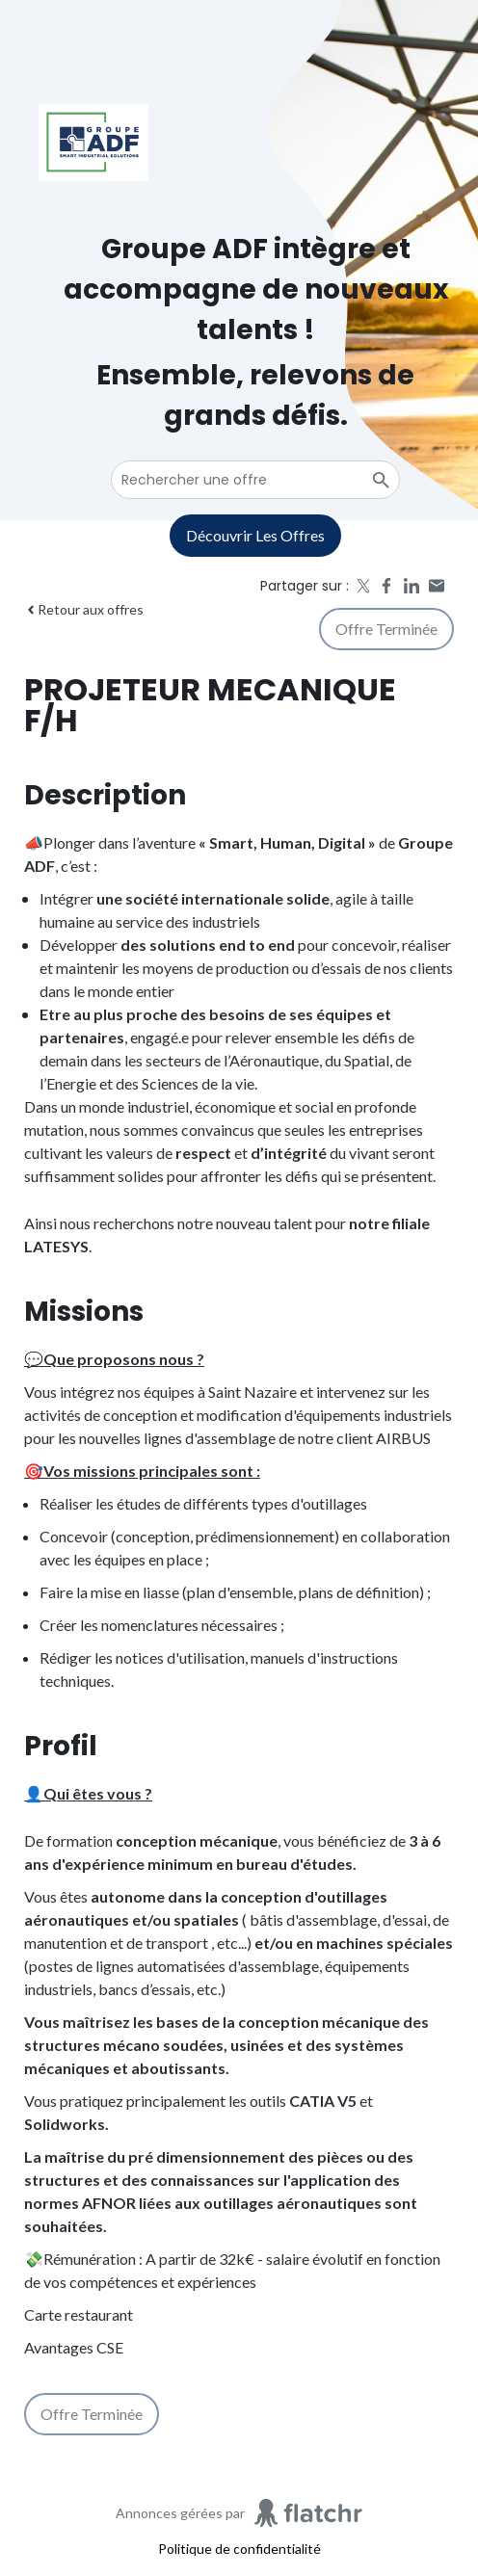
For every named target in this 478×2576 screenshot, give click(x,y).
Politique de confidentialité (239, 2548)
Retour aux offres (84, 609)
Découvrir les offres (255, 535)
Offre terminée (386, 628)
